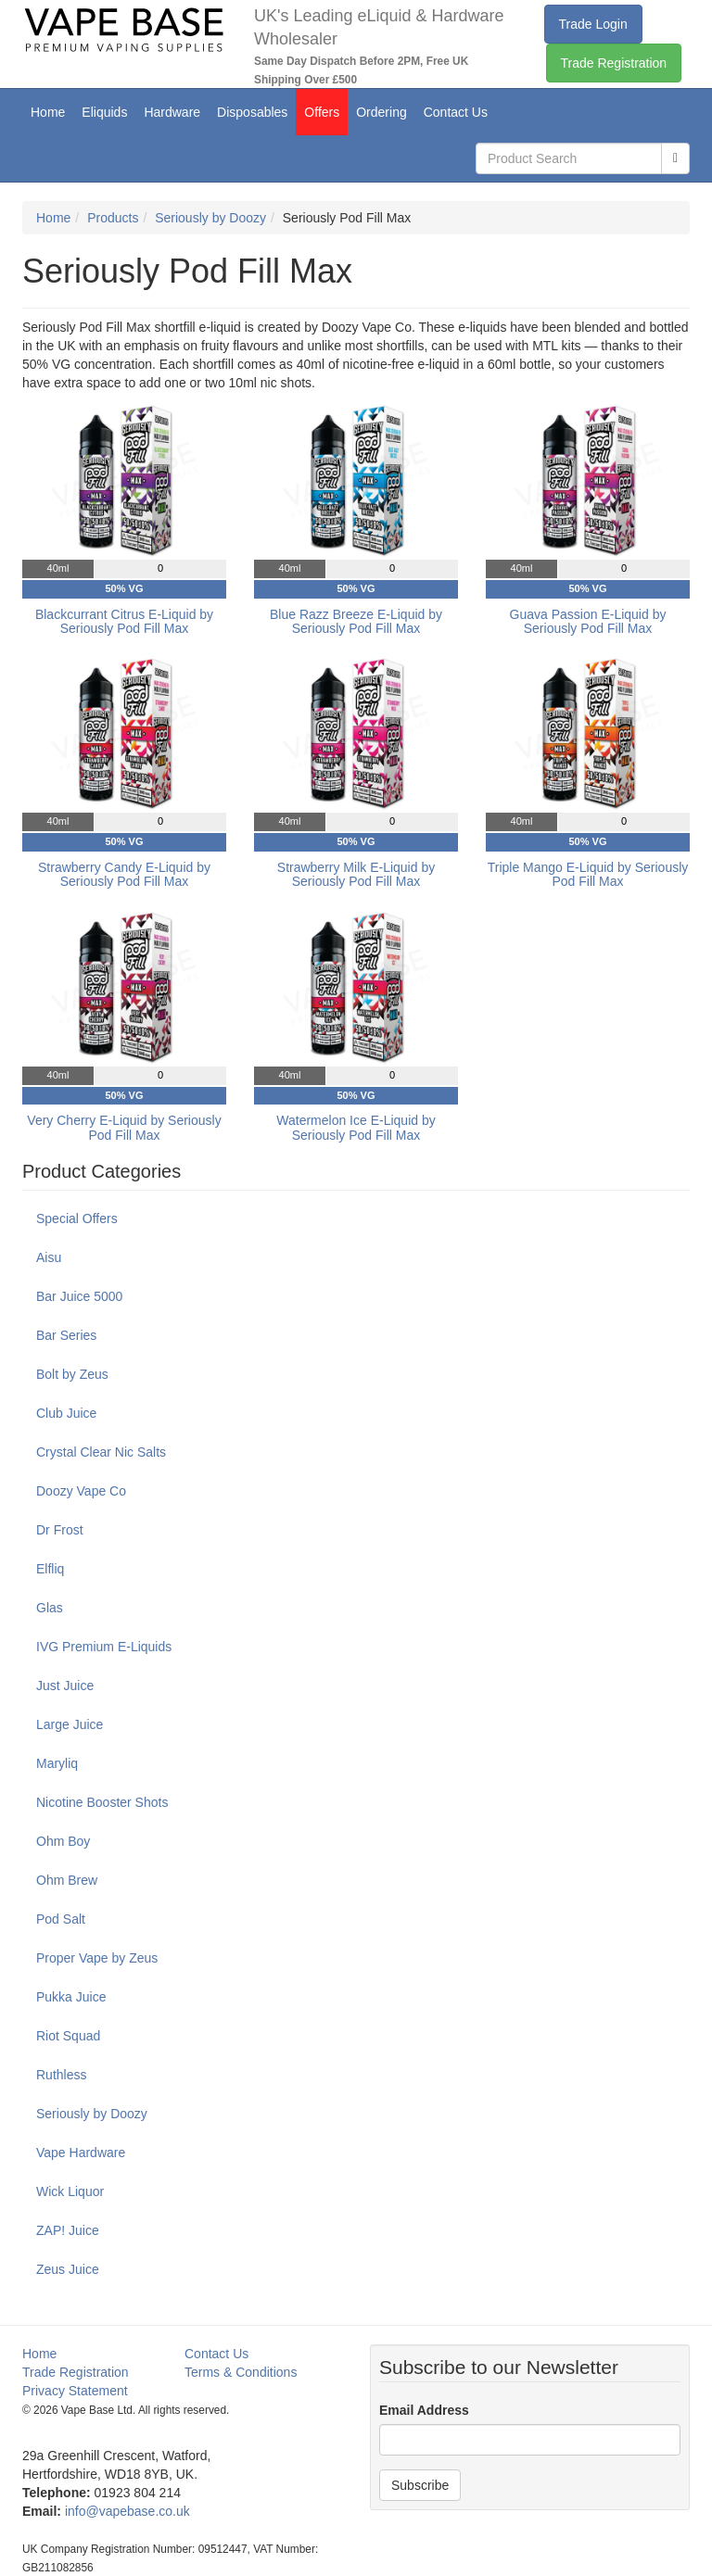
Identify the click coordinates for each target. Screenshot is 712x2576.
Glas (49, 1607)
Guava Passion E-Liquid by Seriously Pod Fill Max (588, 621)
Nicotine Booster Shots (102, 1802)
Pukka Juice (71, 1996)
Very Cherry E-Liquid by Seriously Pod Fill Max (124, 1127)
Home (48, 112)
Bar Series (66, 1335)
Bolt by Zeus (72, 1374)
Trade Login (593, 24)
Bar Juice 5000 (79, 1296)
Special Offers (77, 1218)
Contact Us (456, 112)
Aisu (48, 1257)
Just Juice (65, 1685)
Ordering (381, 112)
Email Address (424, 2410)
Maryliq (57, 1763)
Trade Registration (614, 63)
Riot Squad (68, 2035)
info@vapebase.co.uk (127, 2511)
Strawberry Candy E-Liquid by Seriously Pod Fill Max (124, 874)
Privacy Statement (75, 2390)
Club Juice (66, 1413)
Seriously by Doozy (210, 217)
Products (112, 217)
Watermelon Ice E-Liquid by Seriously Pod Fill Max (355, 1127)
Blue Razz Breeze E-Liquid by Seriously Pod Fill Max (356, 621)
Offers (321, 112)
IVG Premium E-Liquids (104, 1646)
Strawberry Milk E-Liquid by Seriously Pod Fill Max (356, 874)
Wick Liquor (70, 2191)
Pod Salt (60, 1919)
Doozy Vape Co (81, 1491)
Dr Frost (59, 1529)
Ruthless (61, 2074)
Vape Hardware (80, 2152)
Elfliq (50, 1568)
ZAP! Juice (67, 2230)
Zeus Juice (67, 2269)
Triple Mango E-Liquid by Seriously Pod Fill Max (588, 874)
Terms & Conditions (240, 2372)
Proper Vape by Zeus (97, 1958)
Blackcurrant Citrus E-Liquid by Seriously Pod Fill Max (124, 621)
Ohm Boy (63, 1841)
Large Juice (69, 1724)
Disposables (252, 112)
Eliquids (104, 112)
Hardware (172, 112)
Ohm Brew (66, 1880)
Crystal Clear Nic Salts (101, 1452)
